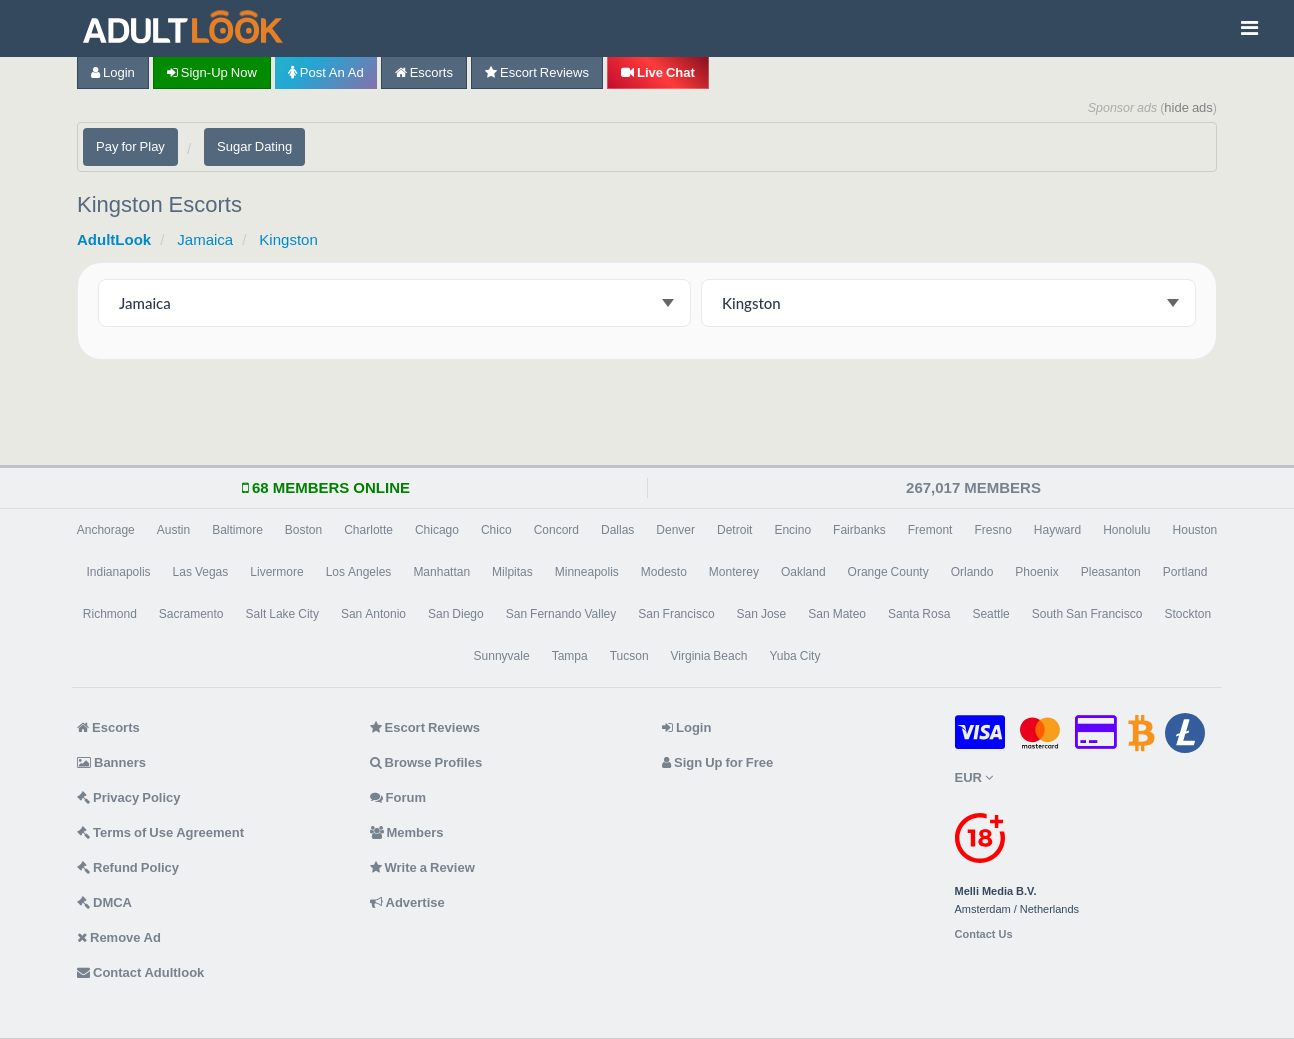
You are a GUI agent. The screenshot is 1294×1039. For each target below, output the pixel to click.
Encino (792, 530)
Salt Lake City (282, 614)
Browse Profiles (426, 762)
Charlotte (368, 530)
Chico (496, 530)
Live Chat (658, 72)
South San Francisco (1087, 614)
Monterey (734, 572)
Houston (1195, 530)
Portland (1185, 572)
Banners (111, 762)
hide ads (1188, 107)
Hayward (1057, 530)
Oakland (803, 572)
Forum (398, 797)
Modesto (664, 572)
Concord (556, 530)
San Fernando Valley (561, 614)
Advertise (407, 902)
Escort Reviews (537, 72)
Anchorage (106, 530)
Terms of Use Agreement (160, 832)
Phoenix (1036, 572)
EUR (974, 777)
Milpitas (512, 572)
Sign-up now (212, 72)
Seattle (990, 614)
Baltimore (237, 530)
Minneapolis (587, 572)
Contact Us (984, 934)
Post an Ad (326, 72)
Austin (173, 530)
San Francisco (676, 614)
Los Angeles (359, 572)
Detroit (734, 530)
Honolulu (1126, 530)
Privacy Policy (129, 797)
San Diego (456, 614)
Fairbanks (859, 530)
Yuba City (794, 656)
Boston (303, 530)
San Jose (762, 614)
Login (113, 72)
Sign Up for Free (717, 762)
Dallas (617, 530)
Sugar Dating (254, 146)
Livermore (276, 572)
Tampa (570, 656)
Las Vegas (201, 572)
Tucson (629, 656)
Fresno (992, 530)
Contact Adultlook (140, 972)
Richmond (110, 614)
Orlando (972, 572)
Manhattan (441, 572)
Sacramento (191, 614)
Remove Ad (119, 937)
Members (407, 832)
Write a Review (422, 867)
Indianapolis (119, 572)
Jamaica (205, 239)
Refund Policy (128, 867)
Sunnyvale (502, 656)
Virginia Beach (709, 656)
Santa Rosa (919, 614)
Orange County (888, 572)
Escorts (424, 72)
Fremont (930, 530)
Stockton (1187, 614)
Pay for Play (130, 146)
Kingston (288, 239)
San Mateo (837, 614)
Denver (675, 530)
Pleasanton (1111, 572)
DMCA (104, 902)
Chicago (437, 530)
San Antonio (373, 614)
